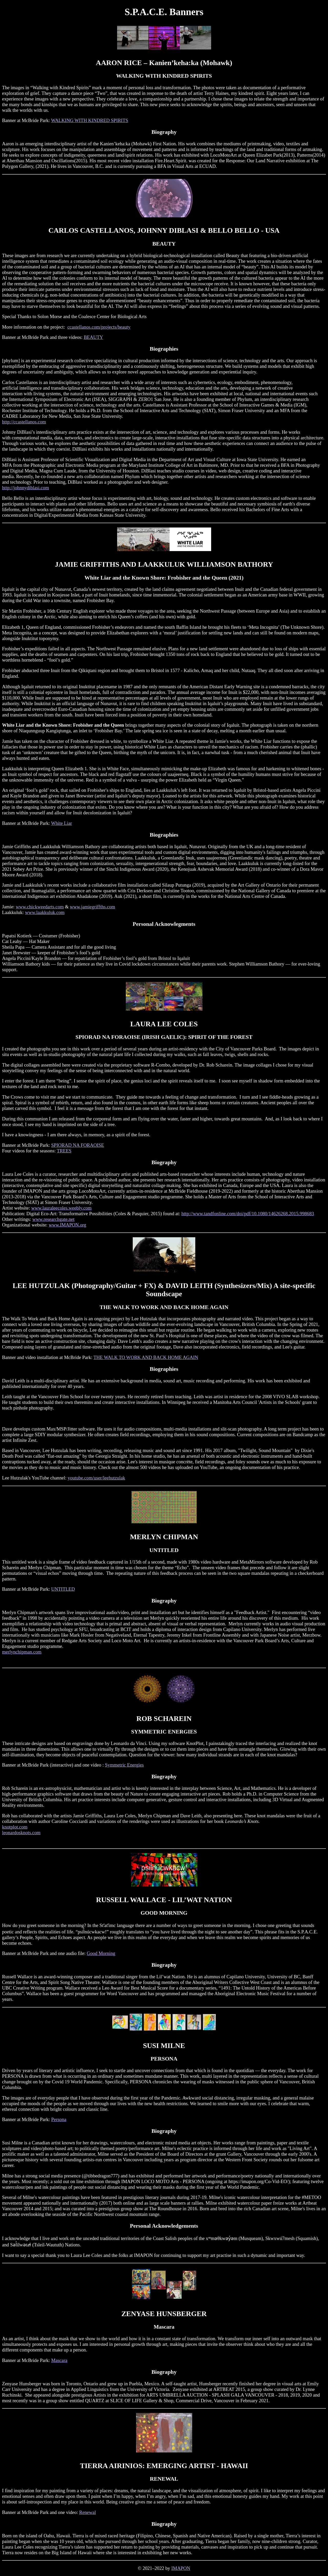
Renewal (87, 2512)
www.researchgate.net (53, 1219)
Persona (58, 2119)
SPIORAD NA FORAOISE (77, 1145)
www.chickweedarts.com (40, 906)
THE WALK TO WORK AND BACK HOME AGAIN (146, 1357)
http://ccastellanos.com (24, 421)
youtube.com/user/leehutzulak (96, 1477)
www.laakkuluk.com (45, 912)
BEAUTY (93, 337)
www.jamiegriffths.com (92, 906)
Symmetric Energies (124, 1765)
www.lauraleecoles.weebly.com (61, 1208)
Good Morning (101, 1953)
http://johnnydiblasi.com (25, 487)
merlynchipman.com (22, 1652)
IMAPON (180, 2568)
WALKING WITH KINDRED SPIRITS (89, 120)
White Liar (61, 823)
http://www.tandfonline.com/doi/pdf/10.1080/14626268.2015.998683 (247, 1213)
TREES (64, 1150)
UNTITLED (63, 1589)
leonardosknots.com (21, 1832)
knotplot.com (14, 1827)
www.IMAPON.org (67, 1225)
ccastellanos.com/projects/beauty (98, 327)
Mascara (59, 2360)
